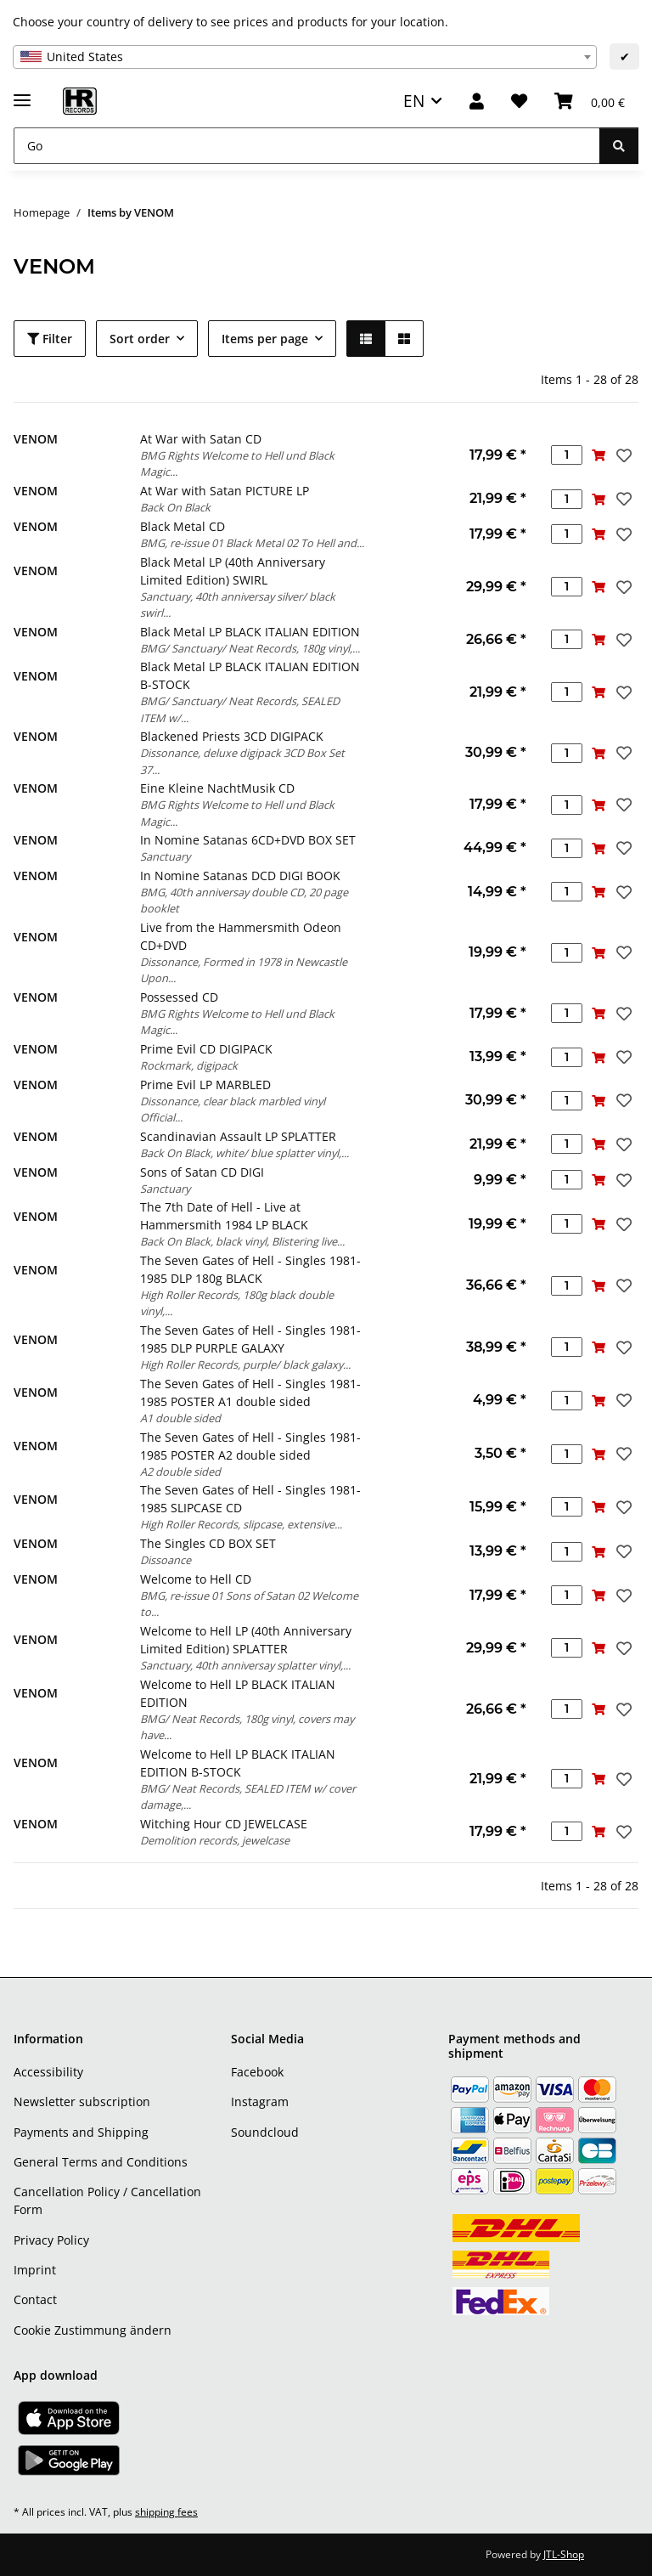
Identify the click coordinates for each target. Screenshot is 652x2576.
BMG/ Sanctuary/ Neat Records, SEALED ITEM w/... (240, 709)
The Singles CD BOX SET (208, 1543)
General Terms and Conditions (101, 2162)
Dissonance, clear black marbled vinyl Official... (232, 1109)
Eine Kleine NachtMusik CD (217, 788)
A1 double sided (180, 1418)
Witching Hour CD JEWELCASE (223, 1824)
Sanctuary (165, 856)
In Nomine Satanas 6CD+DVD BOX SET (248, 840)
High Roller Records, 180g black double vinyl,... (237, 1303)
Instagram (260, 2101)
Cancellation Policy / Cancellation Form (107, 2200)
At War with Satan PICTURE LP (224, 491)
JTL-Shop (563, 2554)
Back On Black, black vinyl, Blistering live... (242, 1241)
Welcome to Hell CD (195, 1579)
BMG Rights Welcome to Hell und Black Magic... (237, 463)
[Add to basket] (598, 455)
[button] (476, 101)
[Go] (307, 145)
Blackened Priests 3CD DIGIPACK (231, 736)
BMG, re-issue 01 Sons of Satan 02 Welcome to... (249, 1603)
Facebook (257, 2072)
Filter (49, 338)
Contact (35, 2299)
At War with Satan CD (200, 439)
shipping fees (166, 2512)
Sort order (140, 338)
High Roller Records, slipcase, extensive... (241, 1524)
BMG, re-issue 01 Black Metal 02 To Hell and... (252, 543)
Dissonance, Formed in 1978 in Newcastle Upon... (243, 970)
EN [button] (413, 100)
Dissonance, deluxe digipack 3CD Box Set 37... (242, 761)
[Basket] (589, 101)
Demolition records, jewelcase (214, 1840)
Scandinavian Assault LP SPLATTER (238, 1136)
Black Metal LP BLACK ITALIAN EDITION (250, 632)
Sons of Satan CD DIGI (202, 1172)
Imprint (35, 2270)
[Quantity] (567, 455)
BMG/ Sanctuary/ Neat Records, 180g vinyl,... (250, 648)
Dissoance (165, 1560)
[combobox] (305, 57)
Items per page (265, 338)
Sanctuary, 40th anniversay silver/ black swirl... (237, 604)
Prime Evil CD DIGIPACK (206, 1049)
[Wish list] (519, 101)
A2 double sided (180, 1471)
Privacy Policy (51, 2240)
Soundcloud (265, 2132)
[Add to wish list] (622, 455)
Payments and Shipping (81, 2132)
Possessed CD (179, 997)
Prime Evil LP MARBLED (205, 1084)
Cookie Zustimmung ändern (92, 2330)
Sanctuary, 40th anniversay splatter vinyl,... (245, 1665)
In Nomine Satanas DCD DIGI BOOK (240, 875)
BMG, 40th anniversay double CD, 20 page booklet (244, 900)
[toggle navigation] (22, 93)
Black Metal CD (182, 526)
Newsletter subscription (82, 2101)
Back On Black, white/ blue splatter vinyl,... (244, 1153)
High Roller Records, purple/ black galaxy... (245, 1364)
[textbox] (305, 57)
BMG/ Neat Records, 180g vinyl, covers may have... (247, 1727)
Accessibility (48, 2072)
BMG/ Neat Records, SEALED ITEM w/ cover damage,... (248, 1796)
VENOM (36, 439)
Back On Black (175, 507)
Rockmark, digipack (189, 1065)
